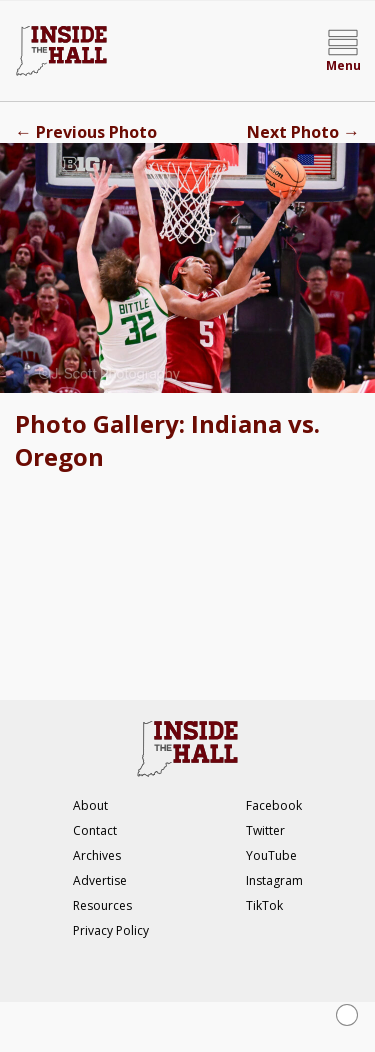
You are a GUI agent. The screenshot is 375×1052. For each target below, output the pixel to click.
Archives (97, 855)
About (90, 805)
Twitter (265, 830)
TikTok (264, 905)
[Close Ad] (347, 1015)
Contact (95, 830)
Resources (102, 905)
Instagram (274, 880)
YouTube (271, 855)
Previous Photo (86, 132)
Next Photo (303, 132)
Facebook (274, 805)
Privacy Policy (111, 930)
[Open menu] (343, 51)
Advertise (100, 880)
